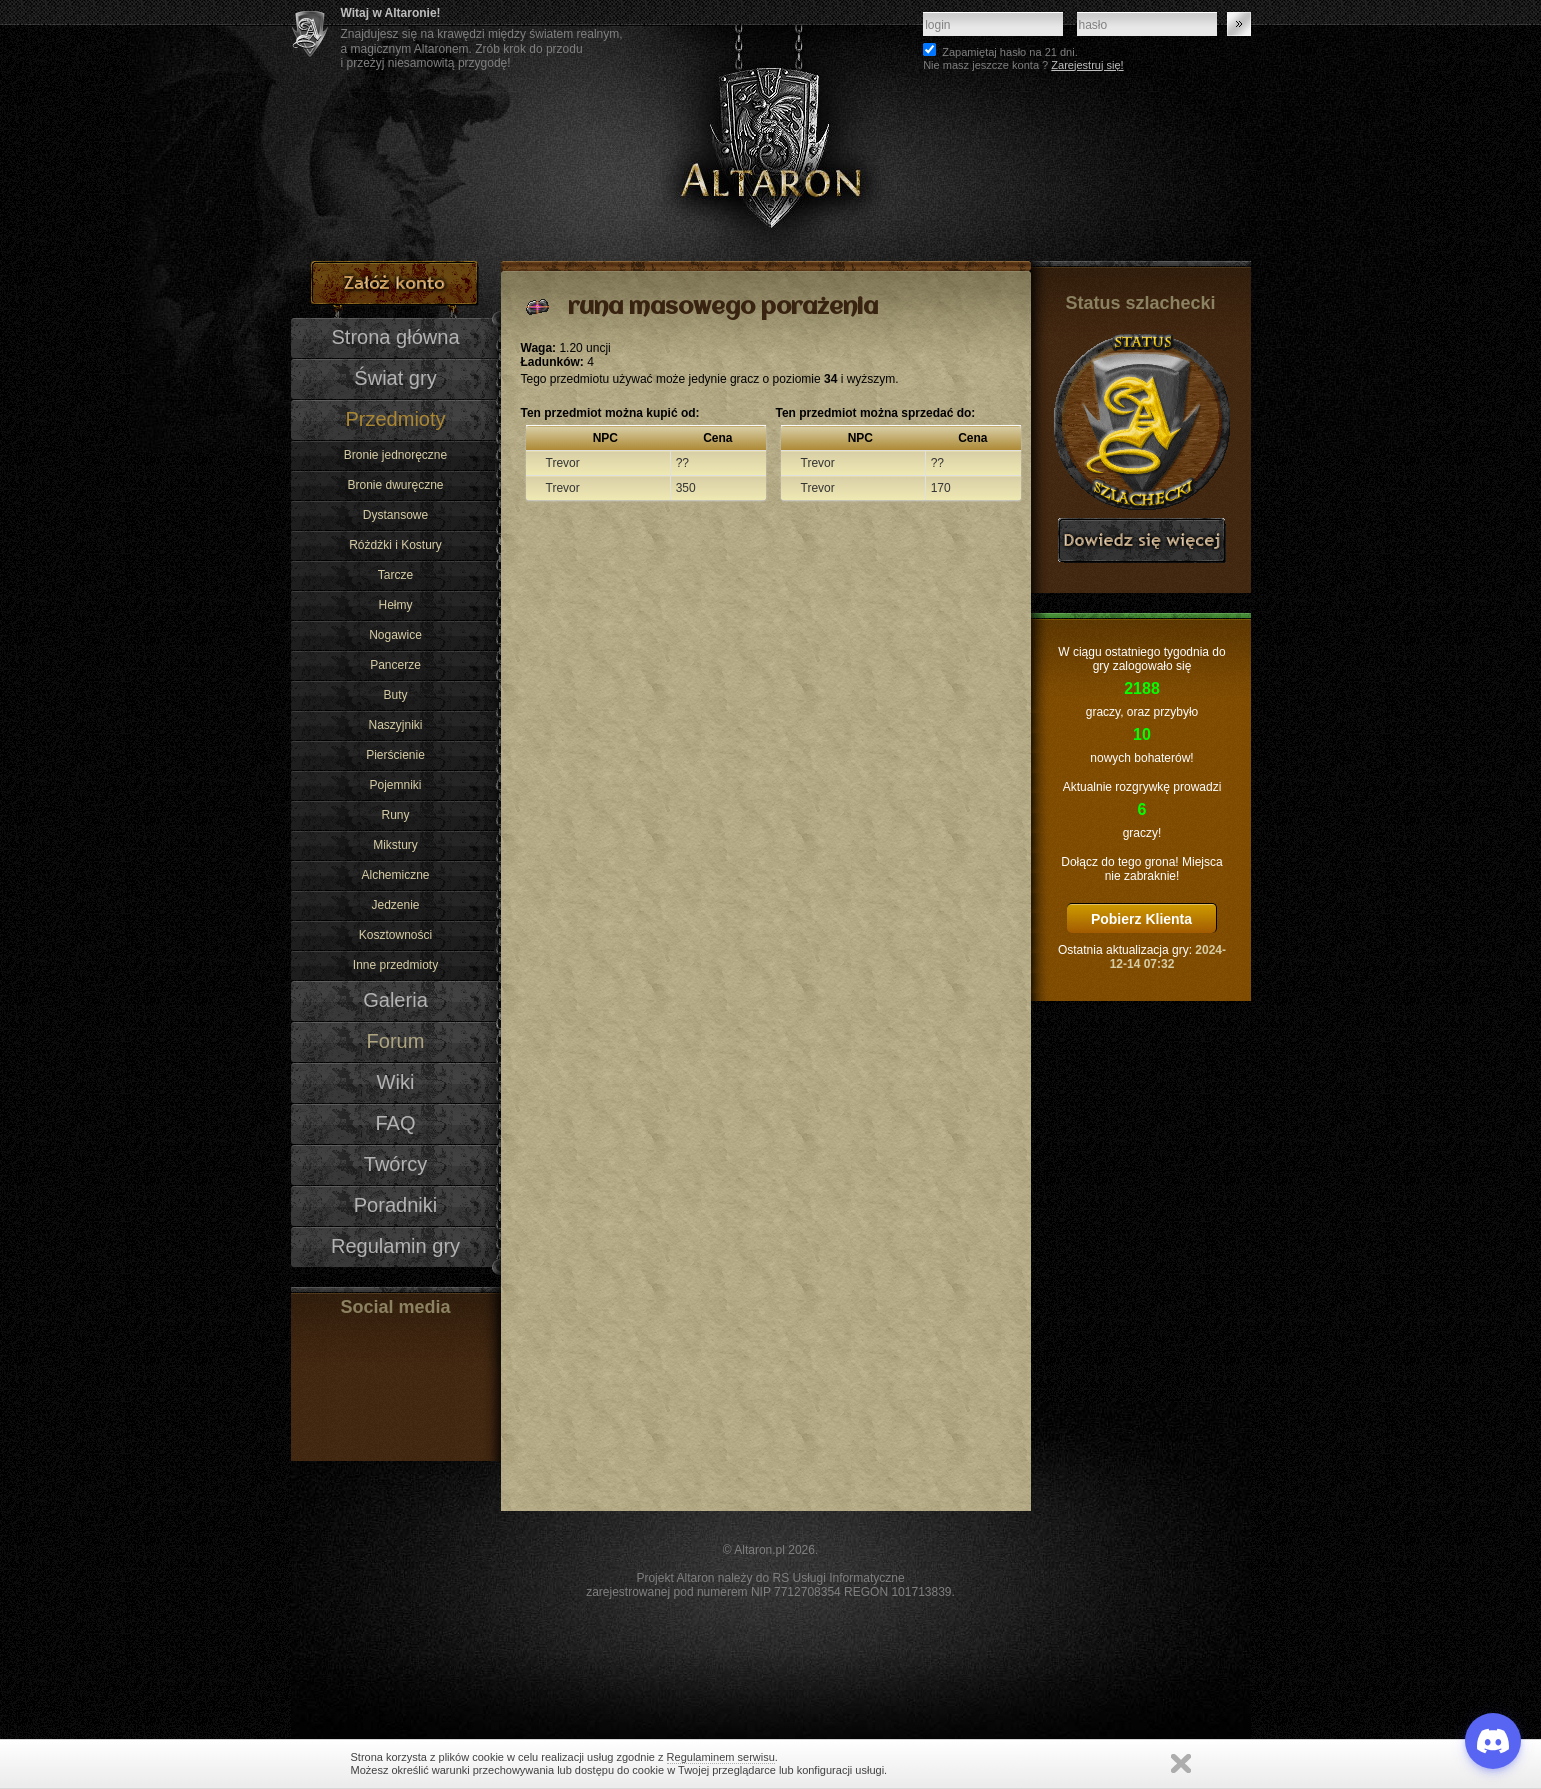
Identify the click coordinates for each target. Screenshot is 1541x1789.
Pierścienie (395, 755)
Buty (395, 695)
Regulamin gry (395, 1246)
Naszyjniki (395, 725)
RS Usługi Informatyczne (839, 1578)
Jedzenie (395, 905)
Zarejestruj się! (1087, 65)
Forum (396, 1041)
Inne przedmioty (395, 965)
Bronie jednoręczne (395, 455)
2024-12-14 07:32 (1168, 957)
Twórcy (395, 1164)
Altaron (771, 130)
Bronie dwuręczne (395, 485)
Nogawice (395, 635)
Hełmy (395, 605)
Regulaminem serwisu (721, 1757)
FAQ (395, 1123)
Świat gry (395, 378)
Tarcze (395, 575)
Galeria (395, 1000)
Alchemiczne (395, 875)
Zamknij (1181, 1763)
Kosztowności (395, 935)
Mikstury (395, 845)
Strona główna (395, 337)
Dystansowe (395, 515)
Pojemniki (395, 785)
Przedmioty (395, 419)
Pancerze (395, 665)
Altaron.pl (759, 1550)
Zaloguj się (1239, 24)
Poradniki (396, 1205)
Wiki (396, 1082)
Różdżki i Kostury (395, 545)
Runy (395, 815)
